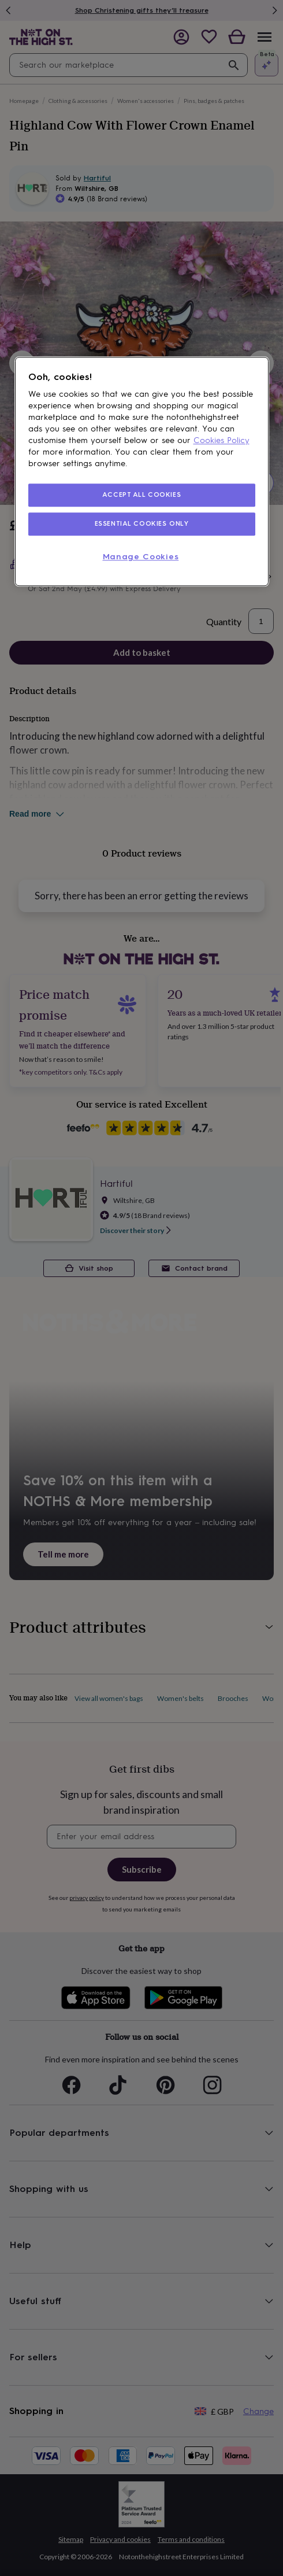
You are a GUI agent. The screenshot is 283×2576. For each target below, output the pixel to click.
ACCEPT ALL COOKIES (141, 494)
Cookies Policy (221, 440)
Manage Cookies (141, 557)
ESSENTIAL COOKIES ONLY (142, 523)
